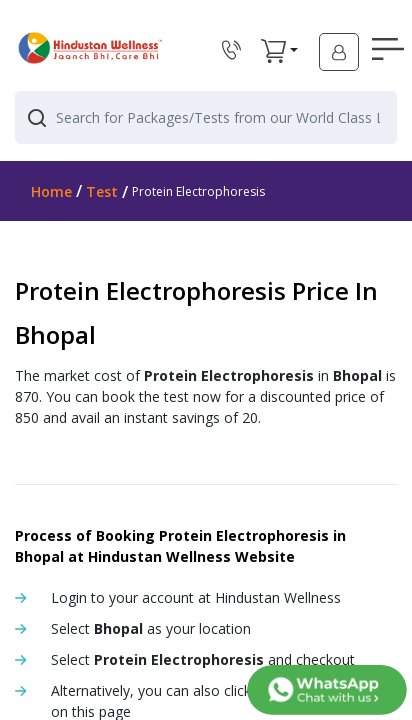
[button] (273, 51)
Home (51, 191)
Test (102, 191)
